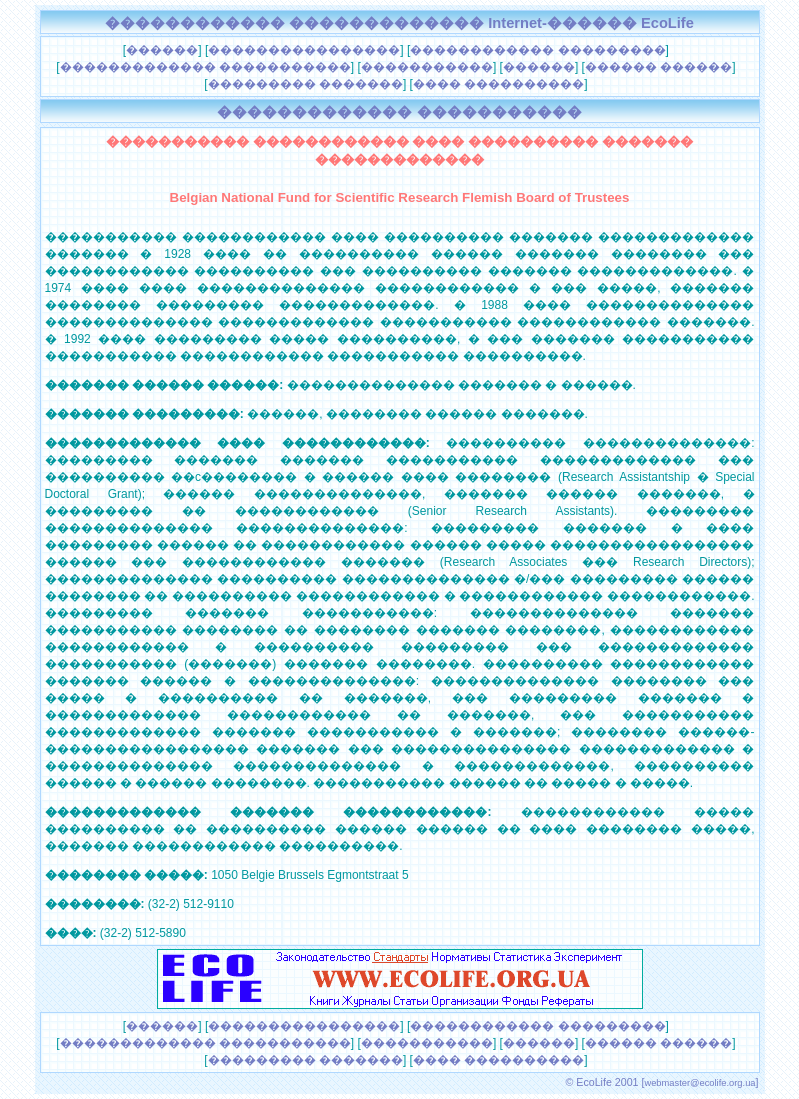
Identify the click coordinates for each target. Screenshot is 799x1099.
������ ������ (658, 67)
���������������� (304, 50)
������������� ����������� (205, 67)
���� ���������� (498, 84)
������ (162, 50)
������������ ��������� (537, 50)
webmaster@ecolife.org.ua (699, 1083)
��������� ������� (305, 84)
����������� (427, 67)
